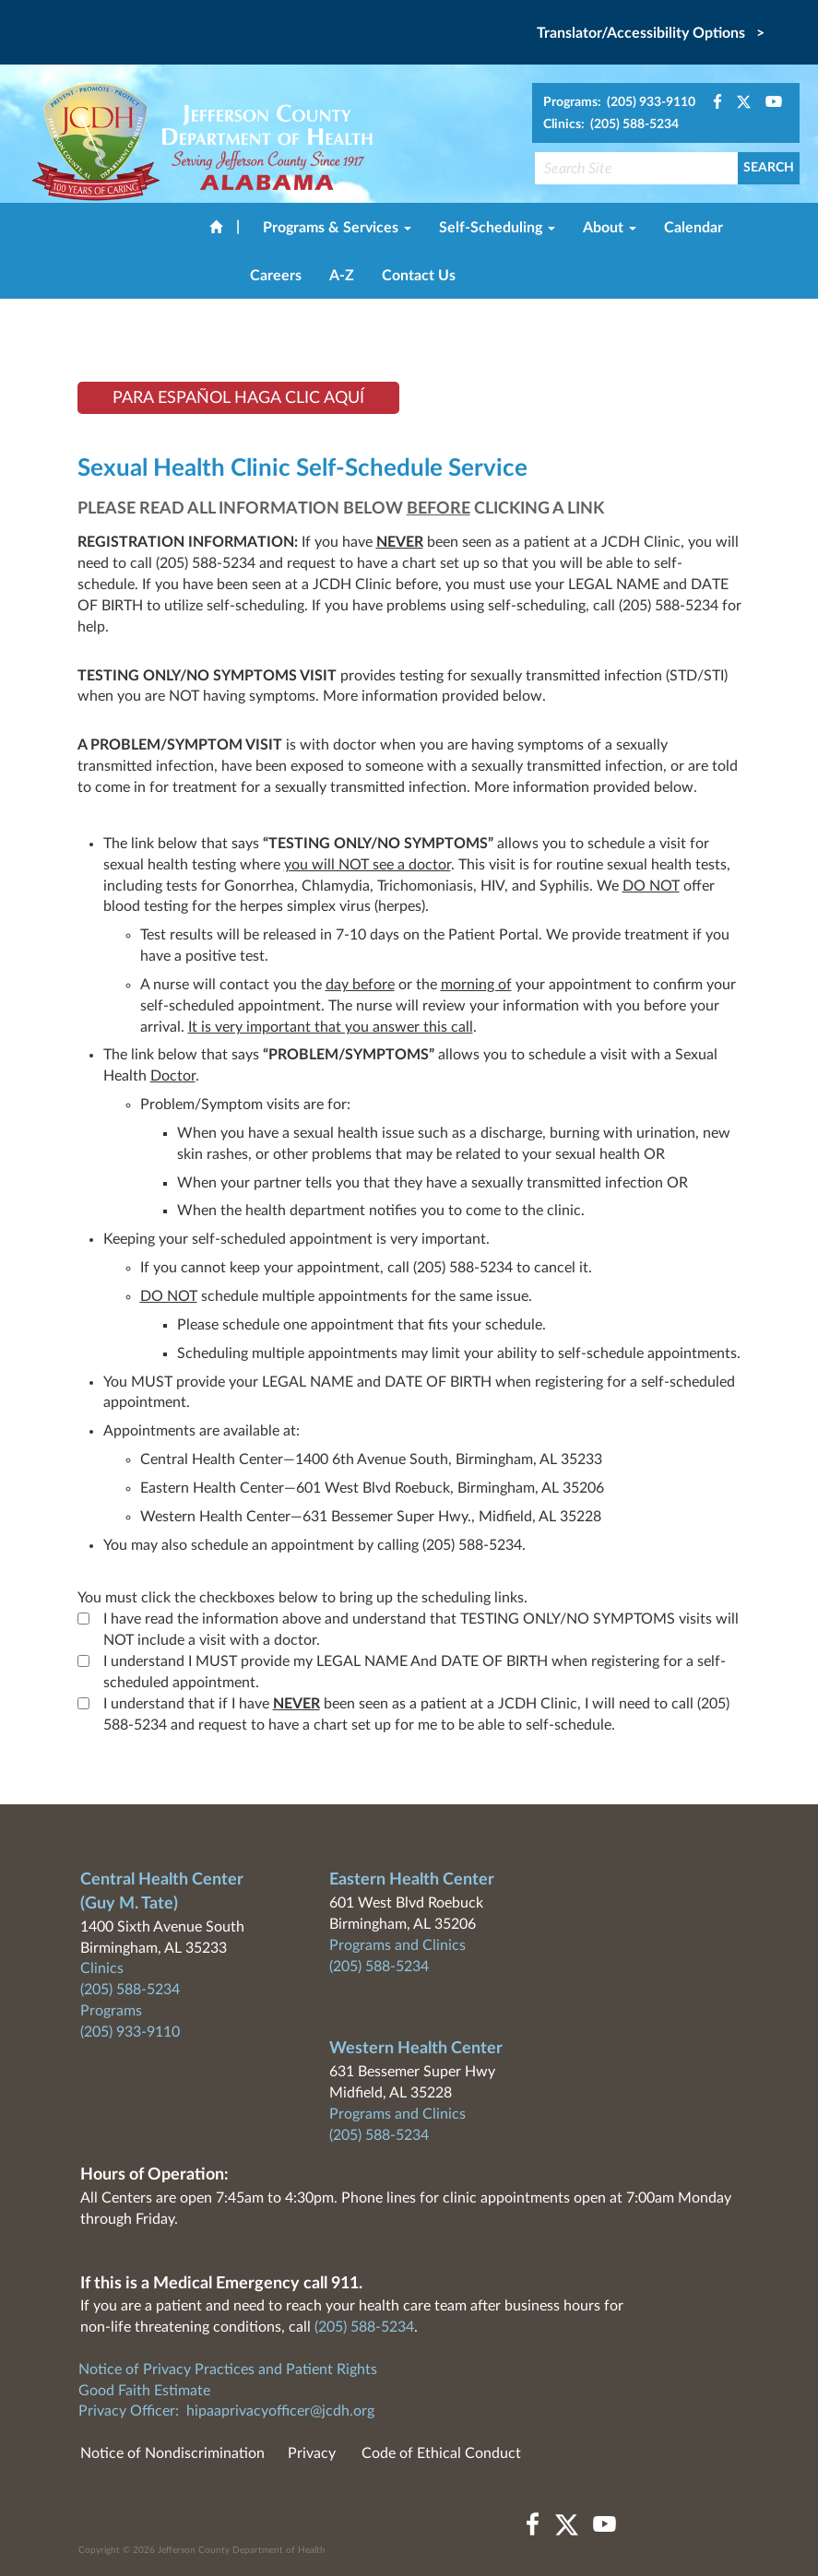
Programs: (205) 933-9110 (619, 102)
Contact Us (419, 275)
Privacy (312, 2453)
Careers (276, 275)
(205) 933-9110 (130, 2032)
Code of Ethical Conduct (441, 2453)
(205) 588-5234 (130, 1989)
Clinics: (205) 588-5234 (611, 124)
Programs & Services (337, 227)
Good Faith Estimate (144, 2390)
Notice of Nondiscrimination (172, 2453)
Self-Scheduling (497, 227)
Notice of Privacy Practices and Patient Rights (227, 2369)
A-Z (341, 275)
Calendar (693, 227)
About (609, 227)
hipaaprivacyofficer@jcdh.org (280, 2411)
